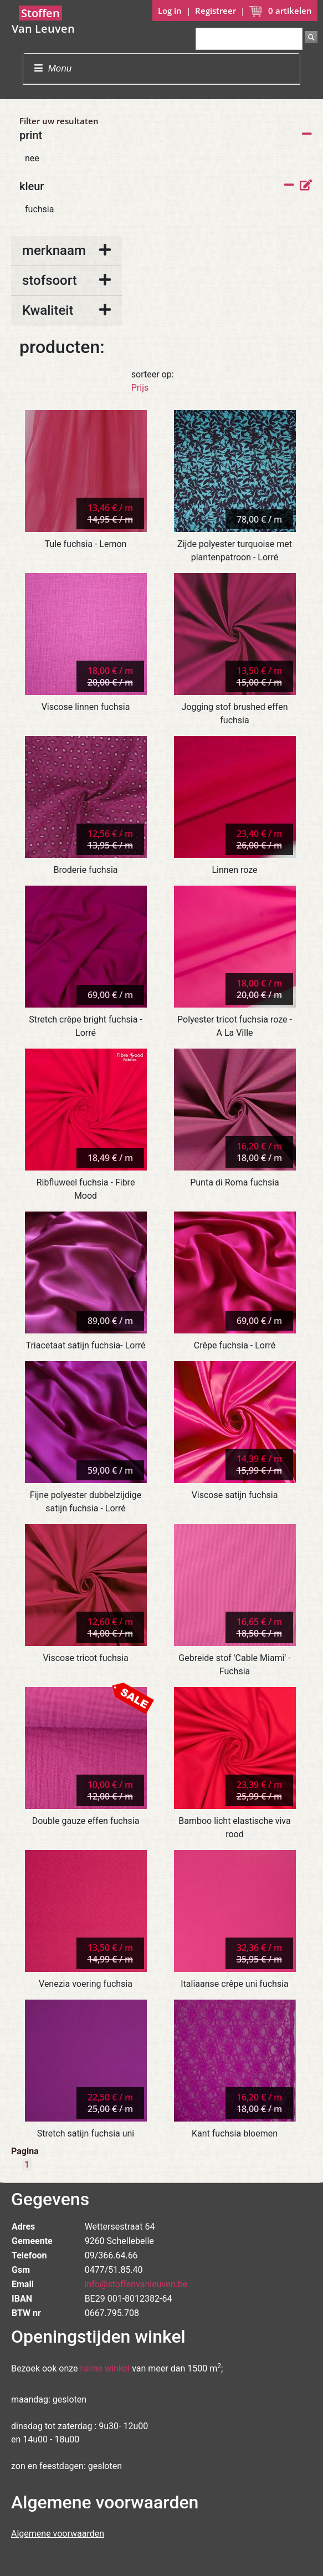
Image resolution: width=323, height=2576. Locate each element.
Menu (52, 68)
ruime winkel (105, 2368)
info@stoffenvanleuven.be (136, 2284)
